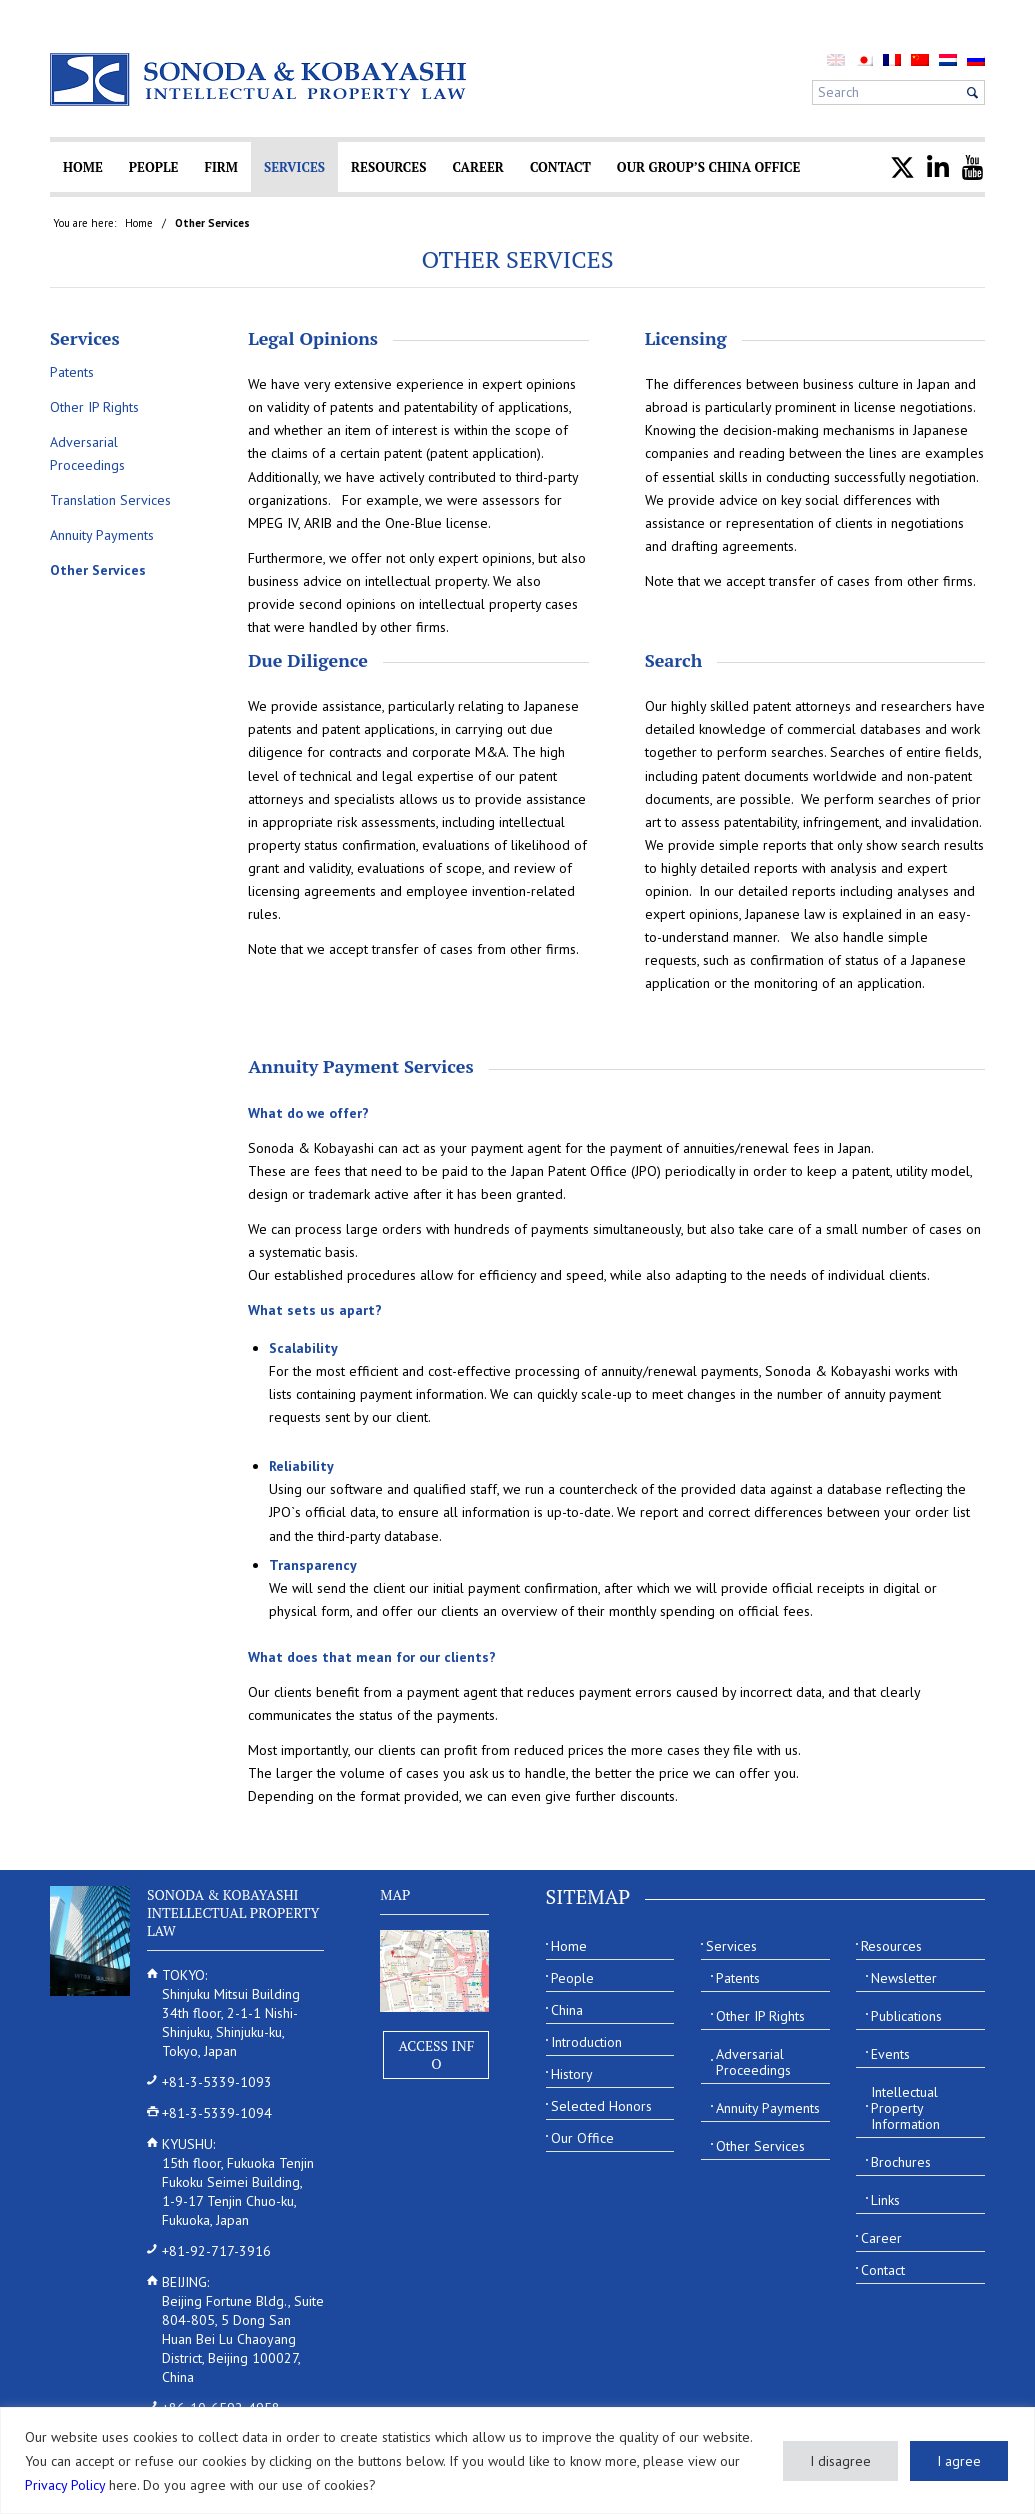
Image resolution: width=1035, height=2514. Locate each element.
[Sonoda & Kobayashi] (260, 79)
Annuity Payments (102, 535)
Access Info (436, 2054)
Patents (72, 372)
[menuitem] (864, 59)
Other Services (517, 259)
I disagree (840, 2461)
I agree (959, 2461)
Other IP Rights (94, 407)
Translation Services (110, 500)
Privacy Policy (65, 2485)
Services (85, 338)
